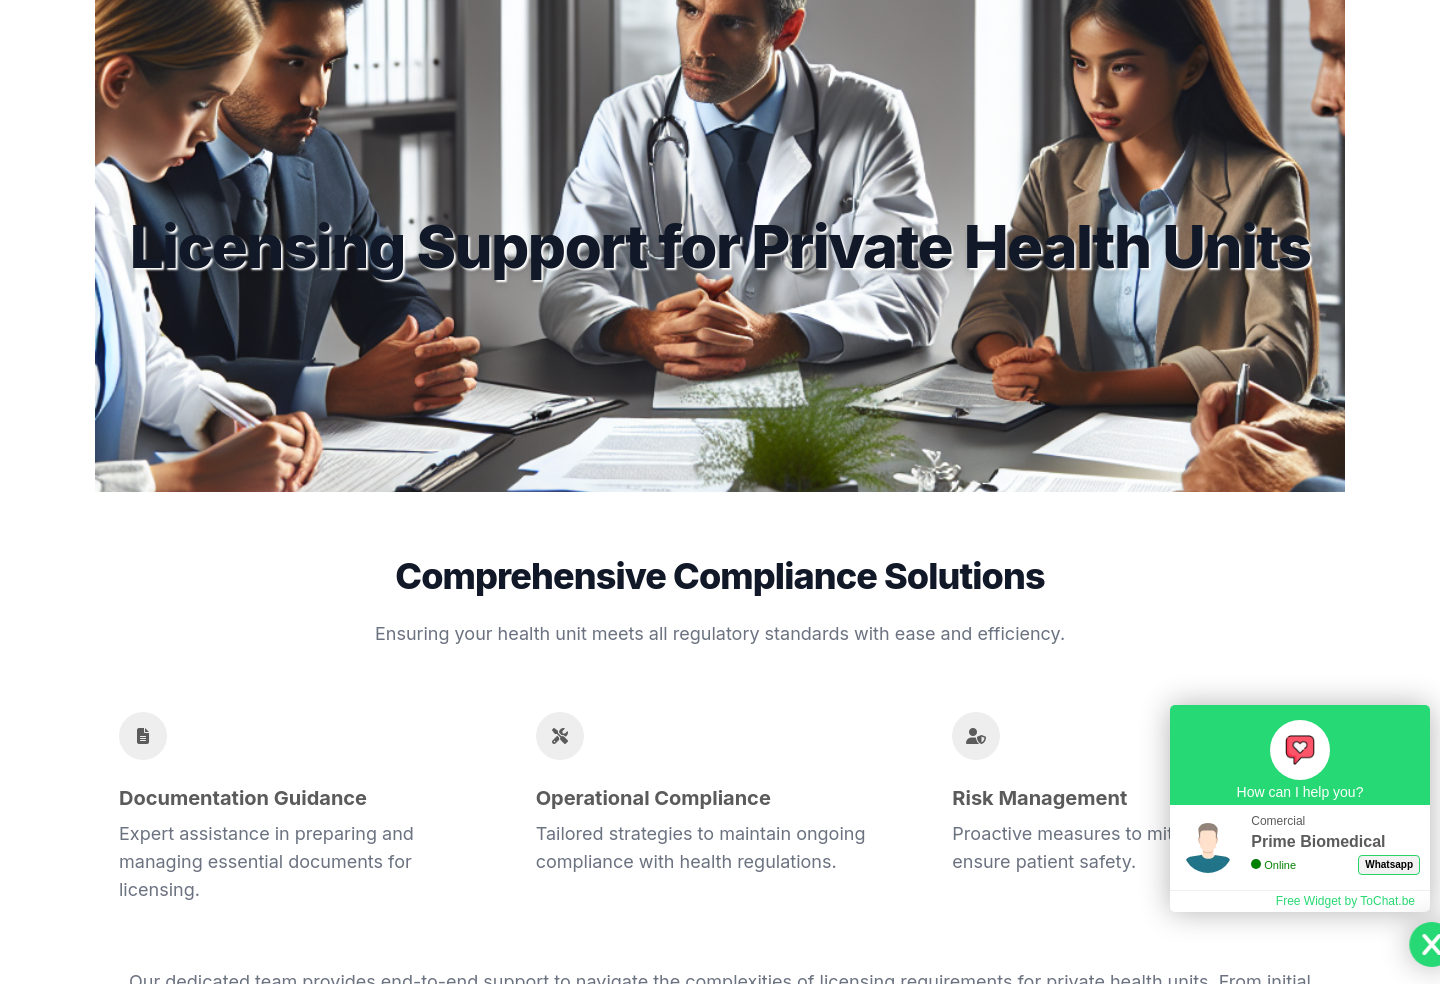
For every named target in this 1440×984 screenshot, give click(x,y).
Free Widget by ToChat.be (1345, 901)
